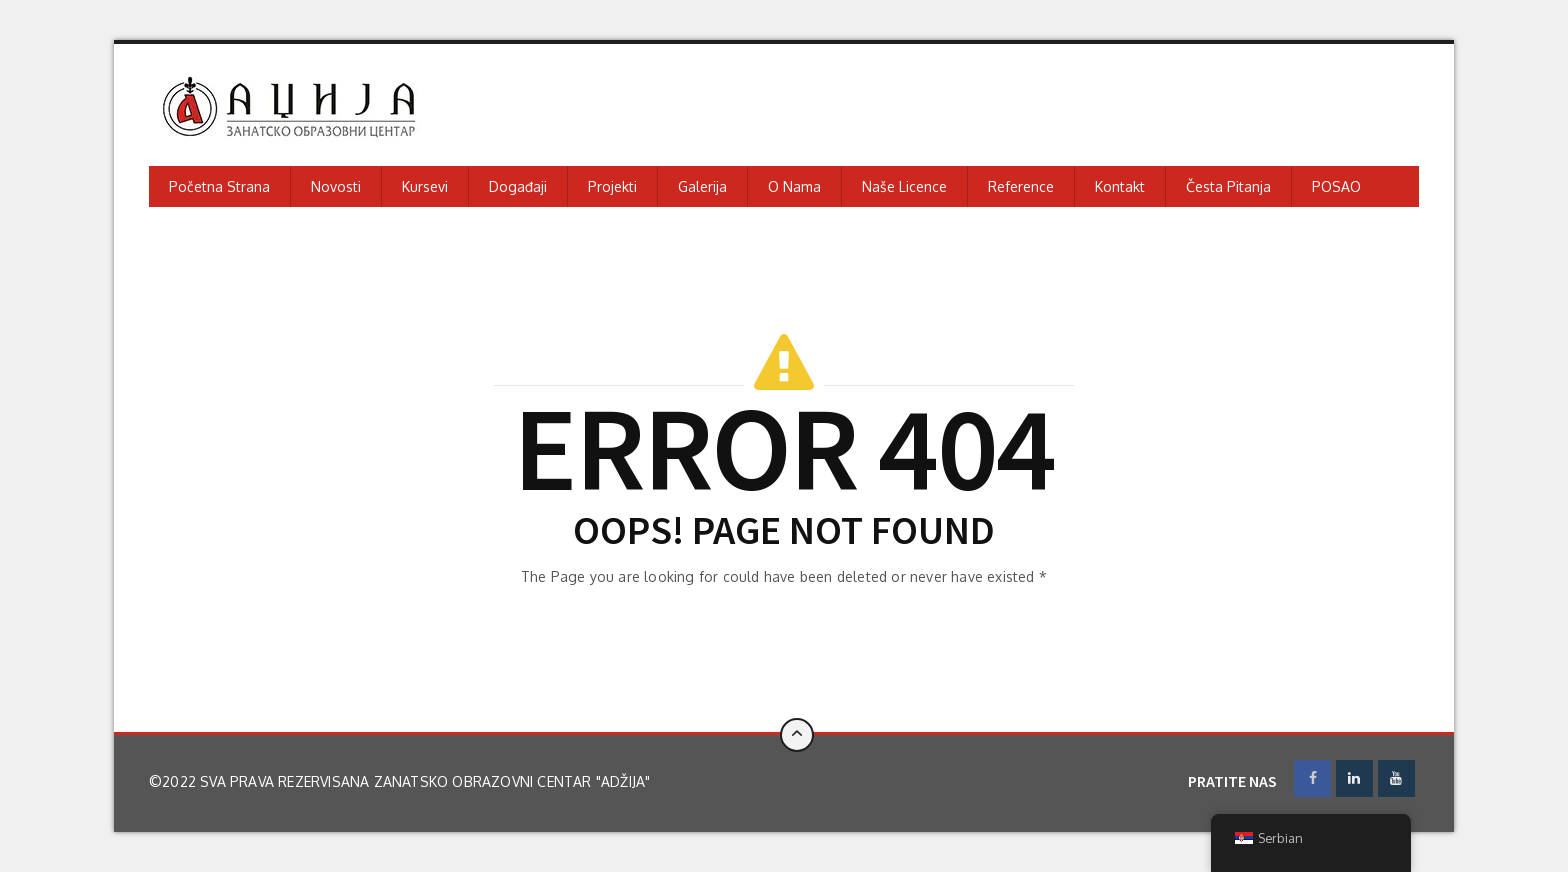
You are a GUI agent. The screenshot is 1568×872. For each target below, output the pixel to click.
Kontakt (1120, 186)
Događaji (518, 186)
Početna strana (219, 186)
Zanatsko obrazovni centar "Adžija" (512, 781)
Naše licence (904, 186)
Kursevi (425, 186)
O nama (794, 186)
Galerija (702, 186)
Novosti (336, 186)
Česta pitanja (1228, 186)
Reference (1021, 186)
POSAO (1336, 186)
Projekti (612, 186)
